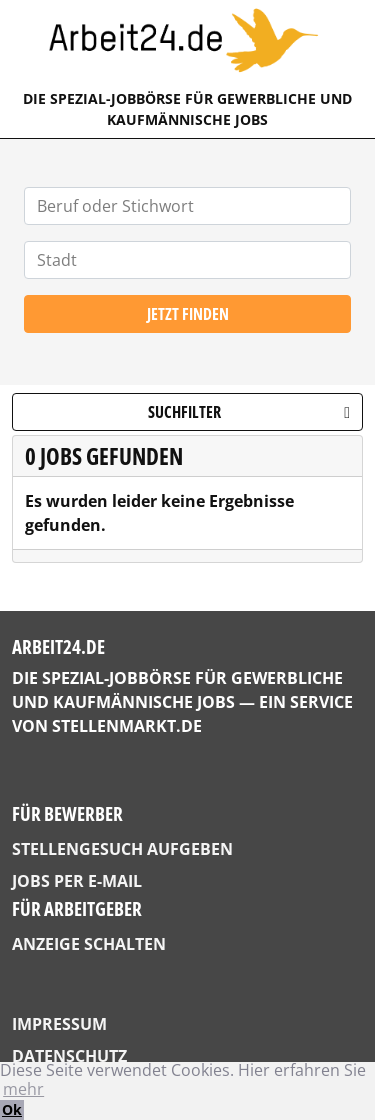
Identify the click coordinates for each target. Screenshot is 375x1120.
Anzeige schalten (89, 944)
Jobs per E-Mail (77, 881)
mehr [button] (23, 1089)
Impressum (59, 1024)
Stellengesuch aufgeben (122, 849)
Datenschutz (69, 1056)
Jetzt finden (188, 314)
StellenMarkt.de (127, 726)
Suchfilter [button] (249, 412)
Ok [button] (12, 1109)
